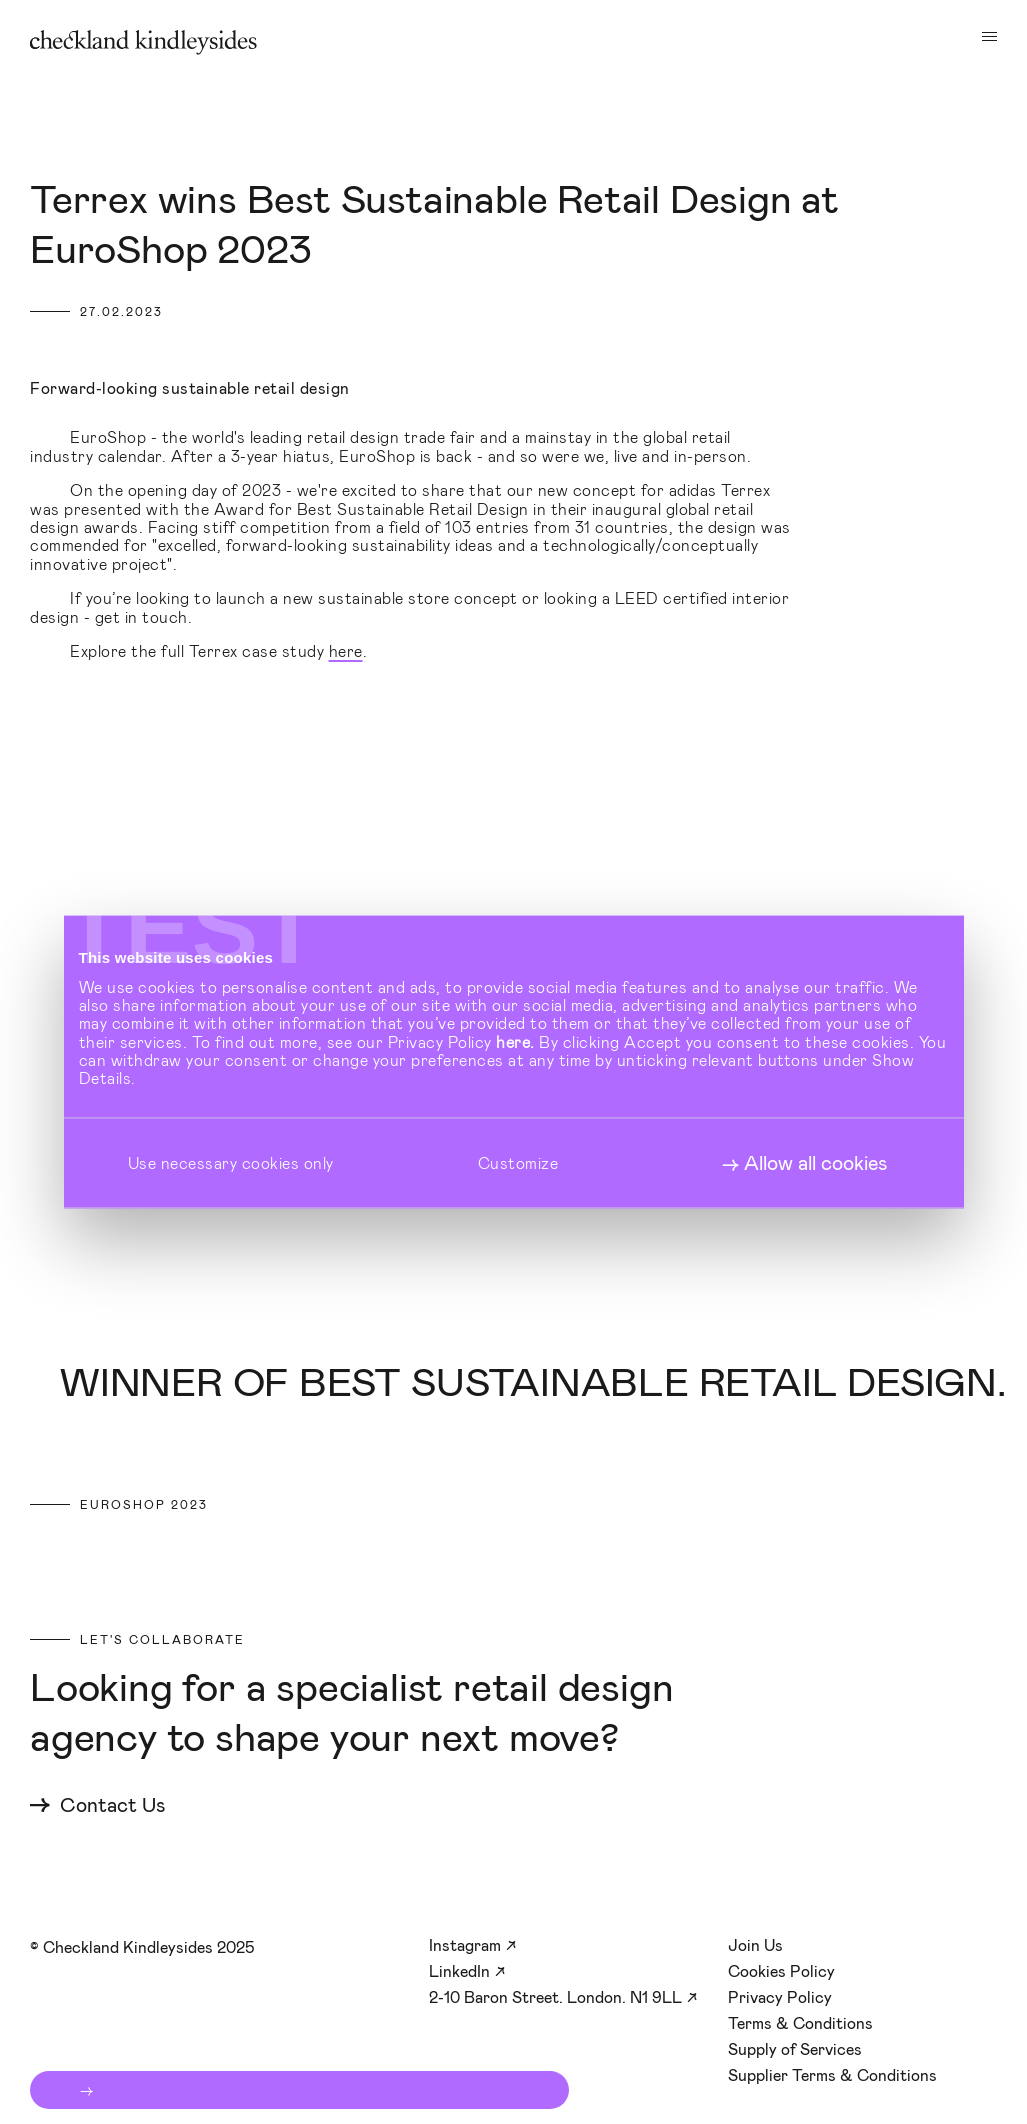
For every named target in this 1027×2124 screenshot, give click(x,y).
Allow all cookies (815, 1162)
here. (515, 1040)
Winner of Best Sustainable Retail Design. (533, 1383)
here (346, 650)
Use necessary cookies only (231, 1162)
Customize (518, 1162)
